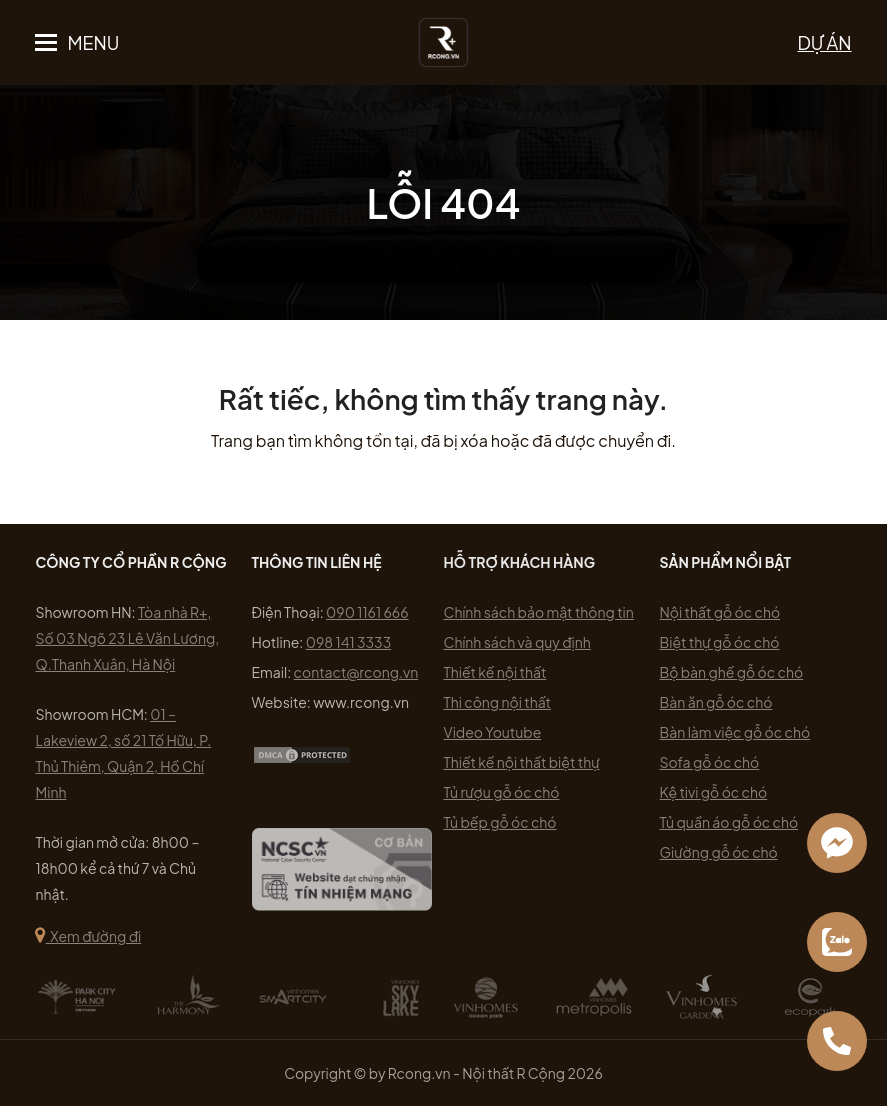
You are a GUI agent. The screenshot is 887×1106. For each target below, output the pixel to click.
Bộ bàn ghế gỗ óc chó (732, 672)
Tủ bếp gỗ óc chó (500, 822)
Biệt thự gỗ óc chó (720, 642)
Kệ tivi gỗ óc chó (714, 792)
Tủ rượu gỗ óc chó (502, 792)
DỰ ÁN (825, 42)
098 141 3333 (348, 642)
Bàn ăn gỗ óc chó (716, 702)
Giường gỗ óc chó (719, 852)
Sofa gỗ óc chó (710, 762)
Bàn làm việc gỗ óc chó (735, 732)
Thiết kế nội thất (495, 672)
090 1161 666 (367, 612)
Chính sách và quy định (517, 642)
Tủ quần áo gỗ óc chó (729, 822)
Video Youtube (493, 732)
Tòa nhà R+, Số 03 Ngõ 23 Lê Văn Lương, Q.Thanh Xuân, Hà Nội (127, 638)
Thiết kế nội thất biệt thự (522, 762)
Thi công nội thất (498, 702)
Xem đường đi (88, 936)
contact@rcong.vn (356, 672)
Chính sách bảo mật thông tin (539, 612)
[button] (77, 43)
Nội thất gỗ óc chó (720, 612)
